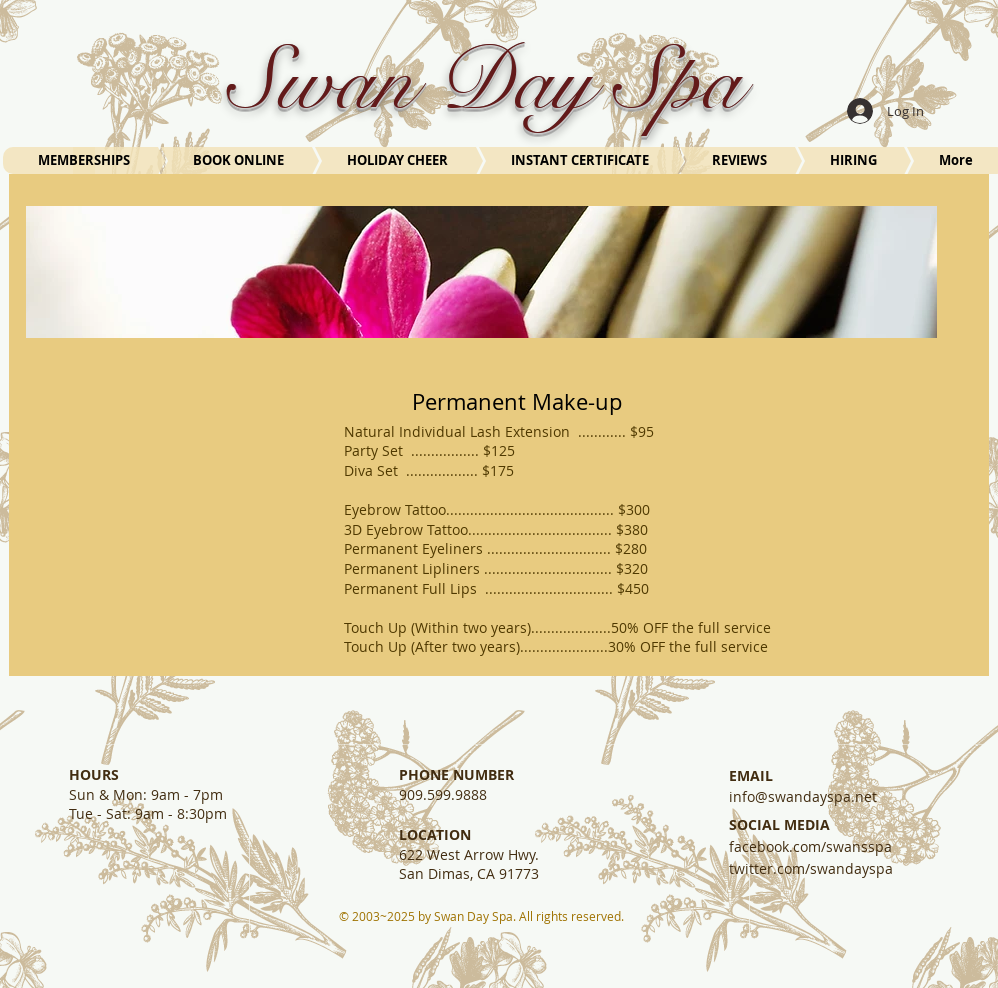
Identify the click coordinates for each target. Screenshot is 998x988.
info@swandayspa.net (803, 796)
